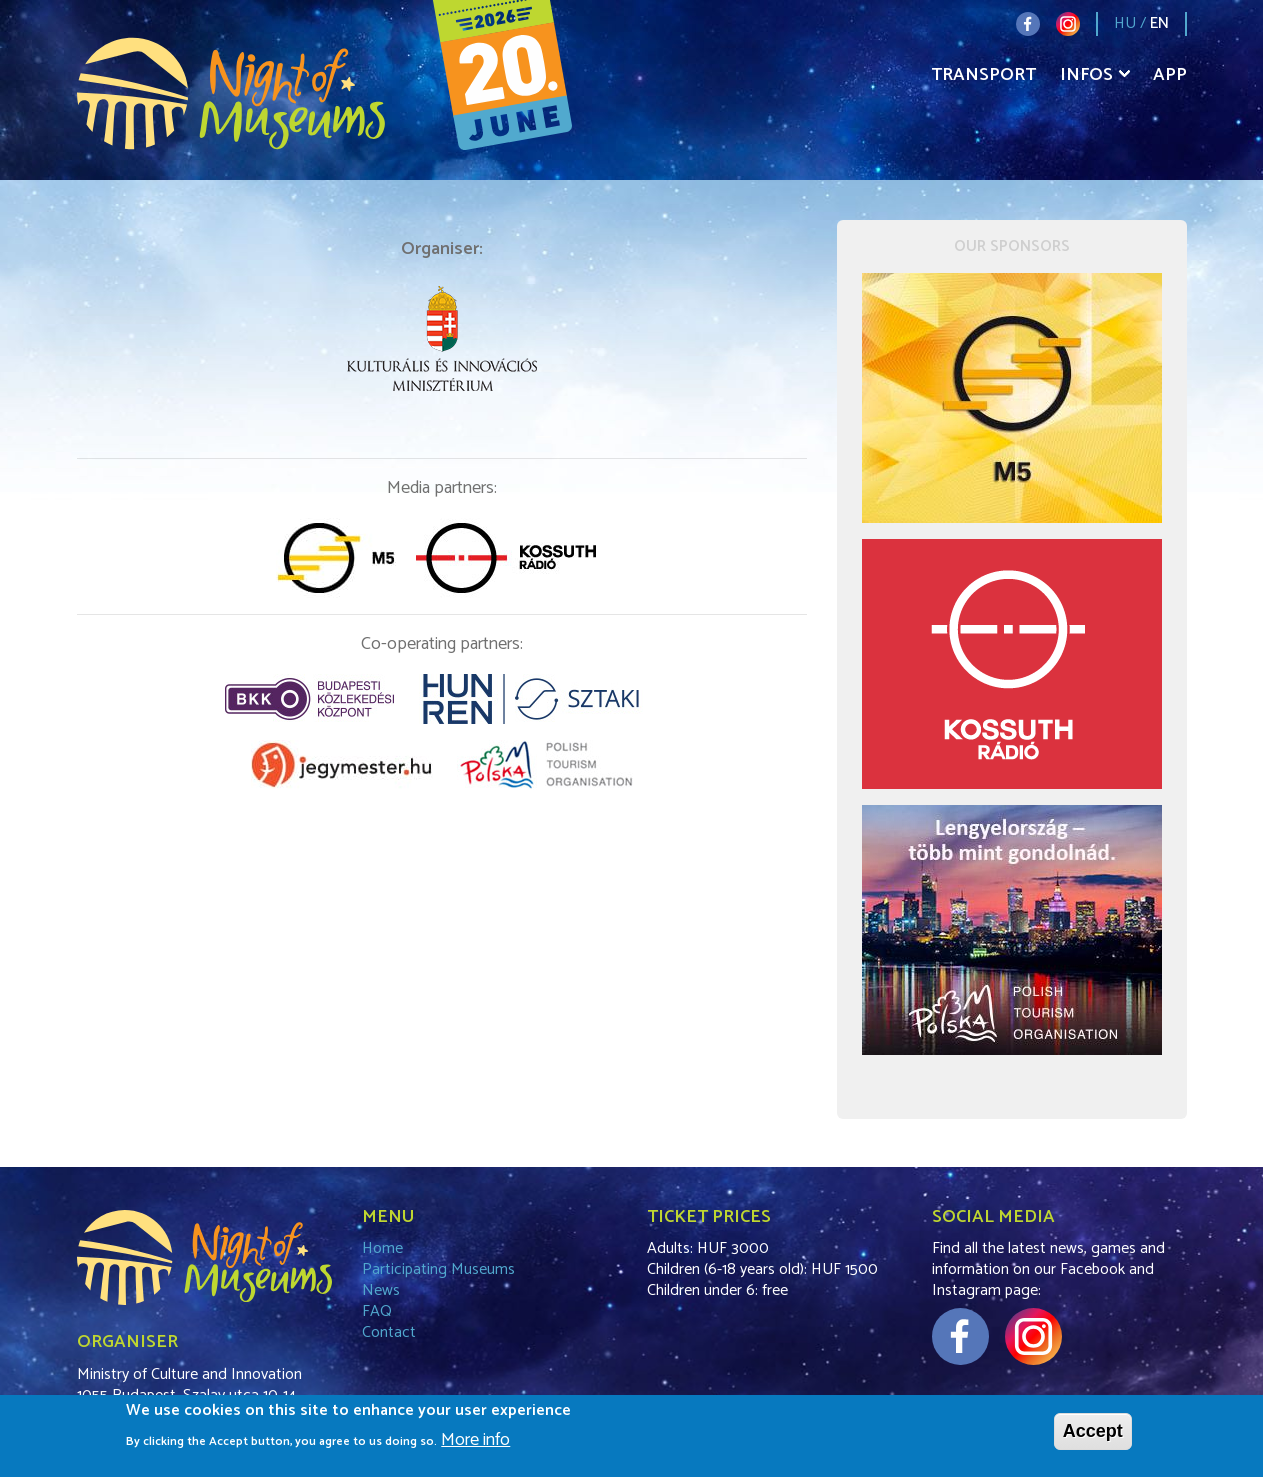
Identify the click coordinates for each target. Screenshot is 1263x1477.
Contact (389, 1332)
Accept (1093, 1435)
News (381, 1290)
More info (475, 1445)
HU (1125, 23)
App (1170, 75)
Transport (983, 75)
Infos (1086, 75)
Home (382, 1248)
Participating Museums (438, 1269)
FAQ (377, 1311)
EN (1159, 23)
